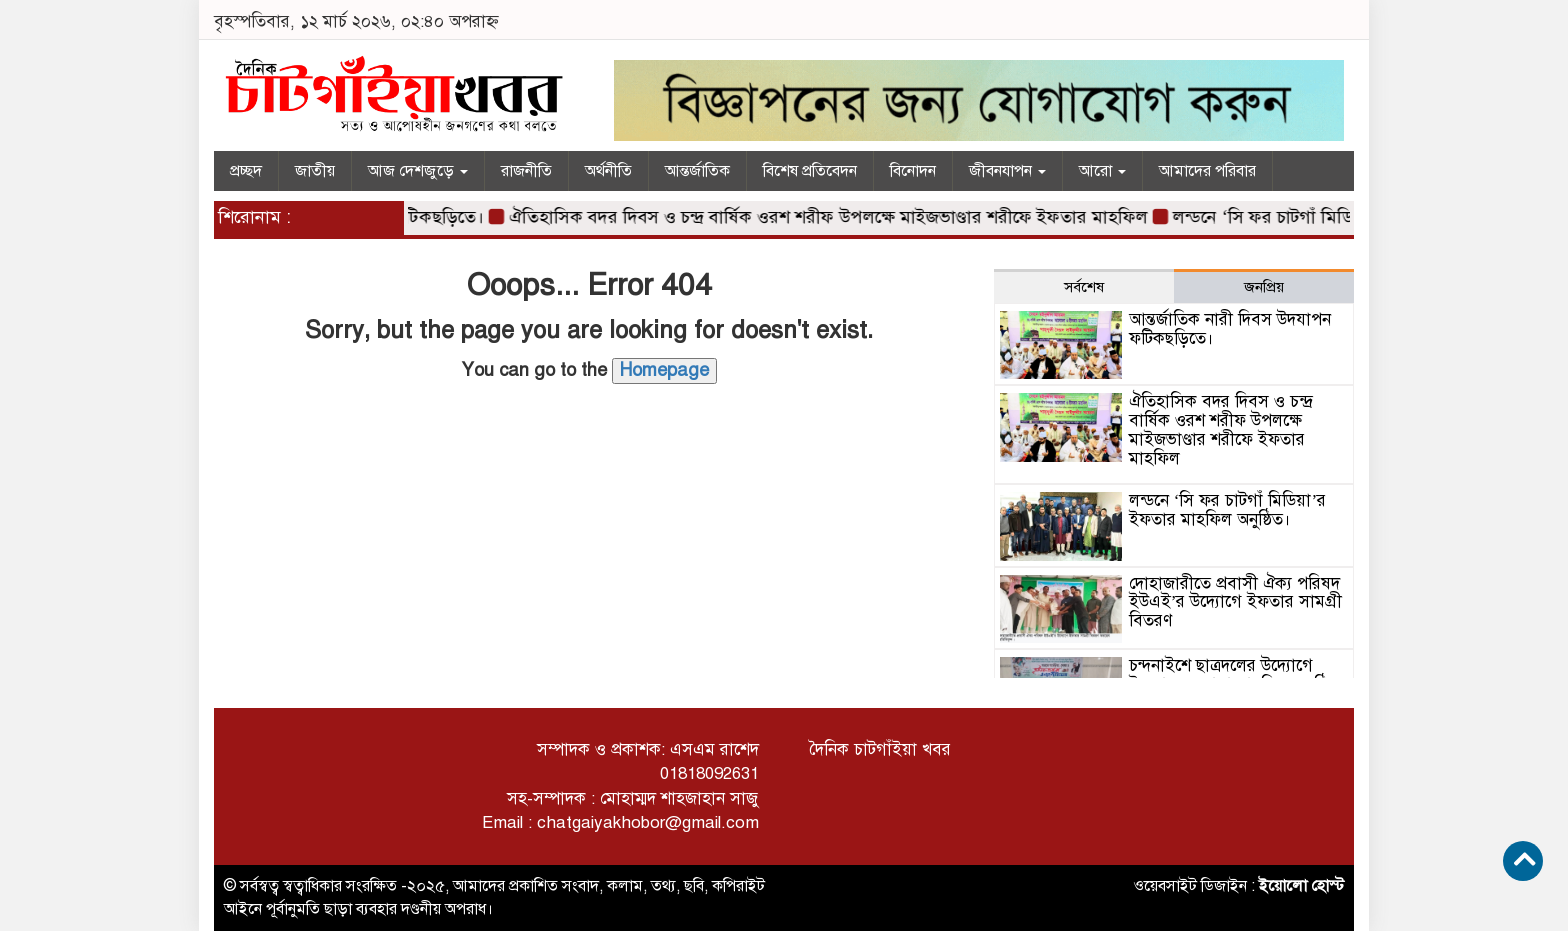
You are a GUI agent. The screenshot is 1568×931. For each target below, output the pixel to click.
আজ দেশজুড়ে (418, 171)
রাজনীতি (526, 171)
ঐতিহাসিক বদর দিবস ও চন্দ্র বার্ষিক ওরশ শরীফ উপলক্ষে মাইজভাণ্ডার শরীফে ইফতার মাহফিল (842, 217)
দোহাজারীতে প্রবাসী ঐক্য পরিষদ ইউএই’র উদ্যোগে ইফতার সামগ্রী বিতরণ (1236, 602)
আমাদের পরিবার (1207, 171)
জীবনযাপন (1007, 171)
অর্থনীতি (608, 171)
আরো (1102, 171)
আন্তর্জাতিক (697, 171)
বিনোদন (913, 171)
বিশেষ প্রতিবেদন (810, 171)
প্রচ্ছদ (246, 171)
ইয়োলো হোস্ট (1301, 886)
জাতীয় (315, 171)
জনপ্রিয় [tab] (1264, 287)
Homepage (664, 370)
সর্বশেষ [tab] (1084, 287)
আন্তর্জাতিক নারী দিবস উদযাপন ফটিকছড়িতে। (1230, 329)
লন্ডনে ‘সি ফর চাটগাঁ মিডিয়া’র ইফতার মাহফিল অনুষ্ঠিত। (1227, 510)
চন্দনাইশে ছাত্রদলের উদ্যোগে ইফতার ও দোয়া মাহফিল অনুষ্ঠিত (1234, 675)
